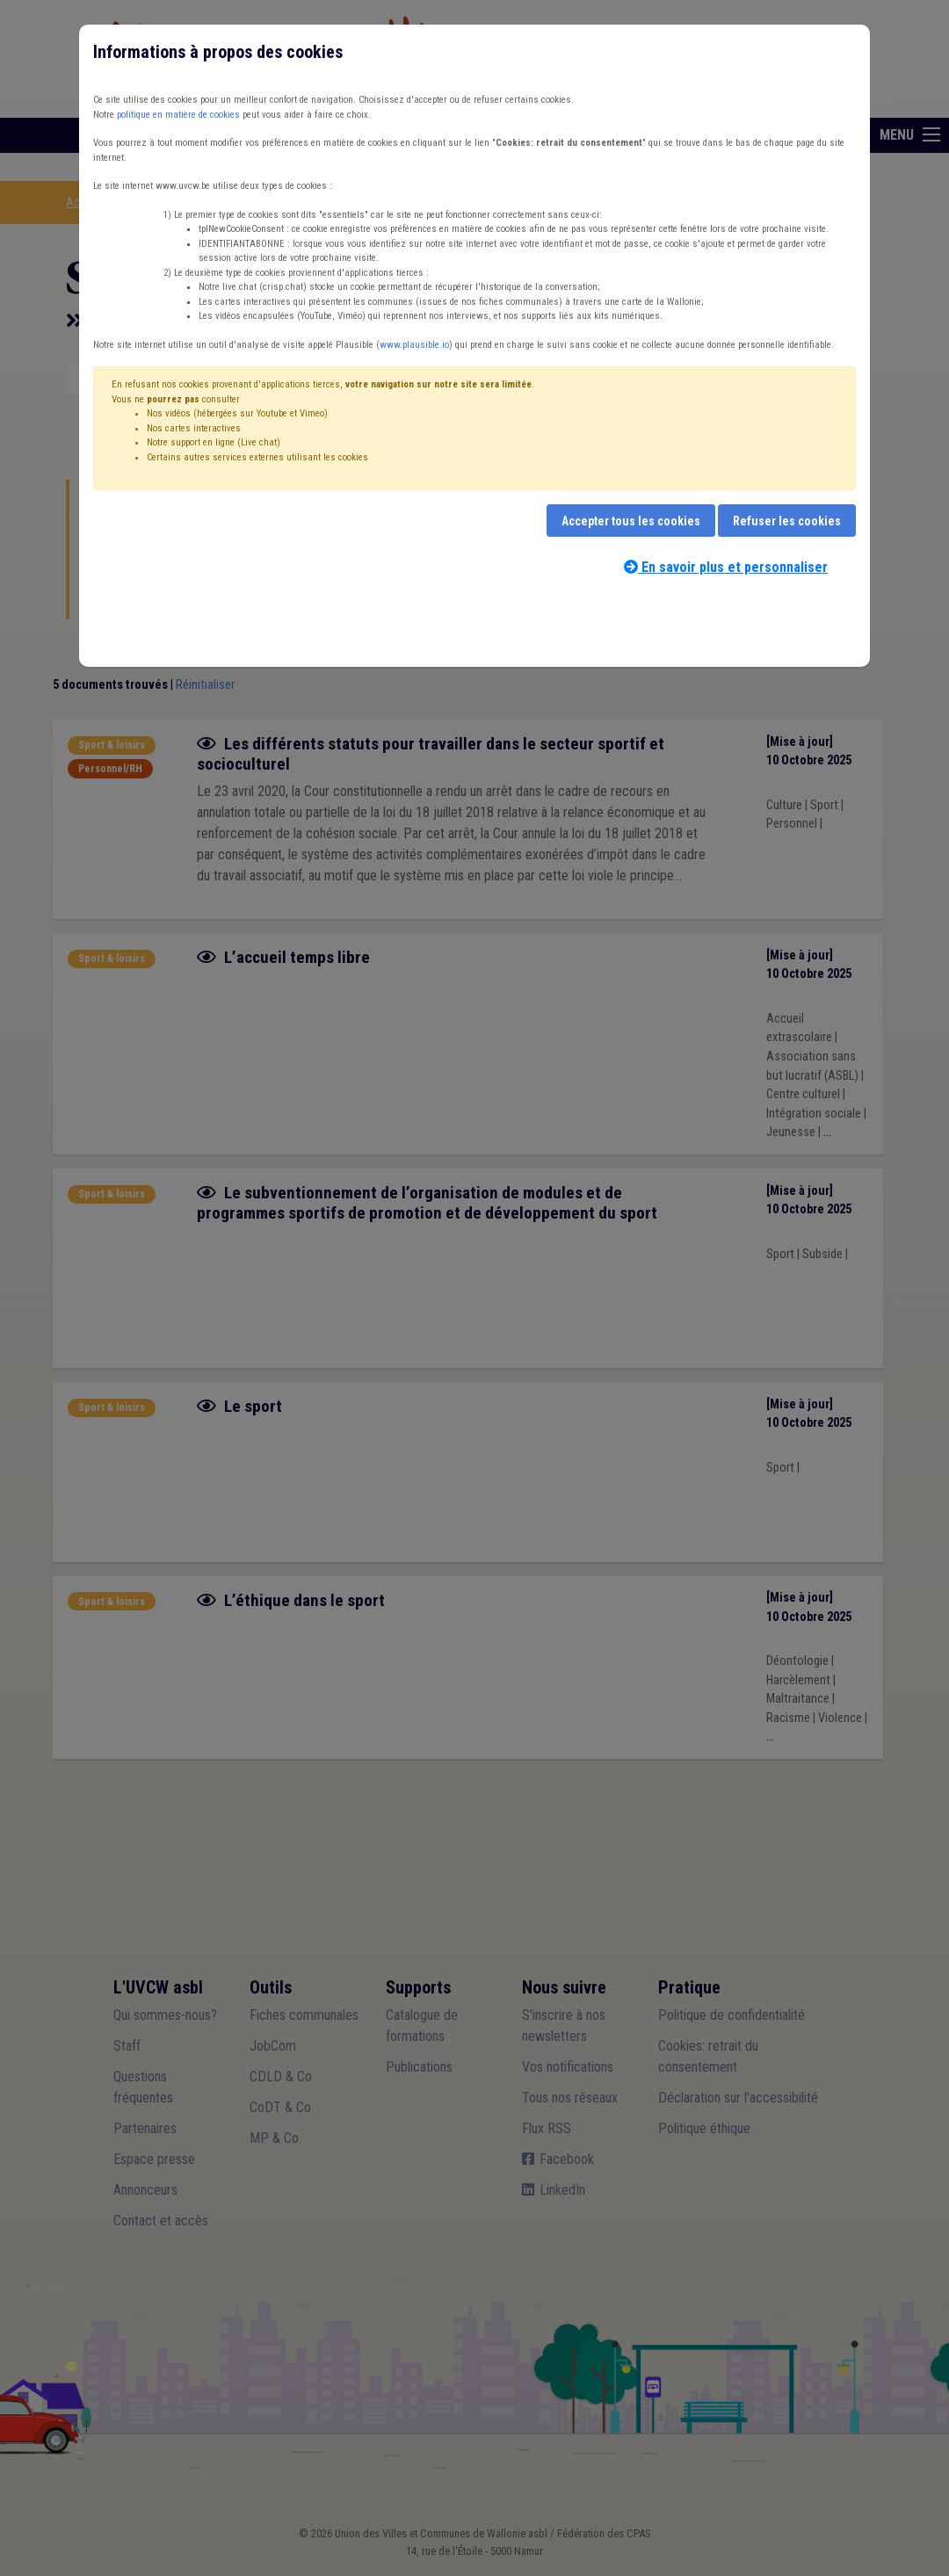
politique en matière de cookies (178, 114)
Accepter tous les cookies (630, 521)
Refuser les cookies (787, 521)
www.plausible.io (414, 345)
